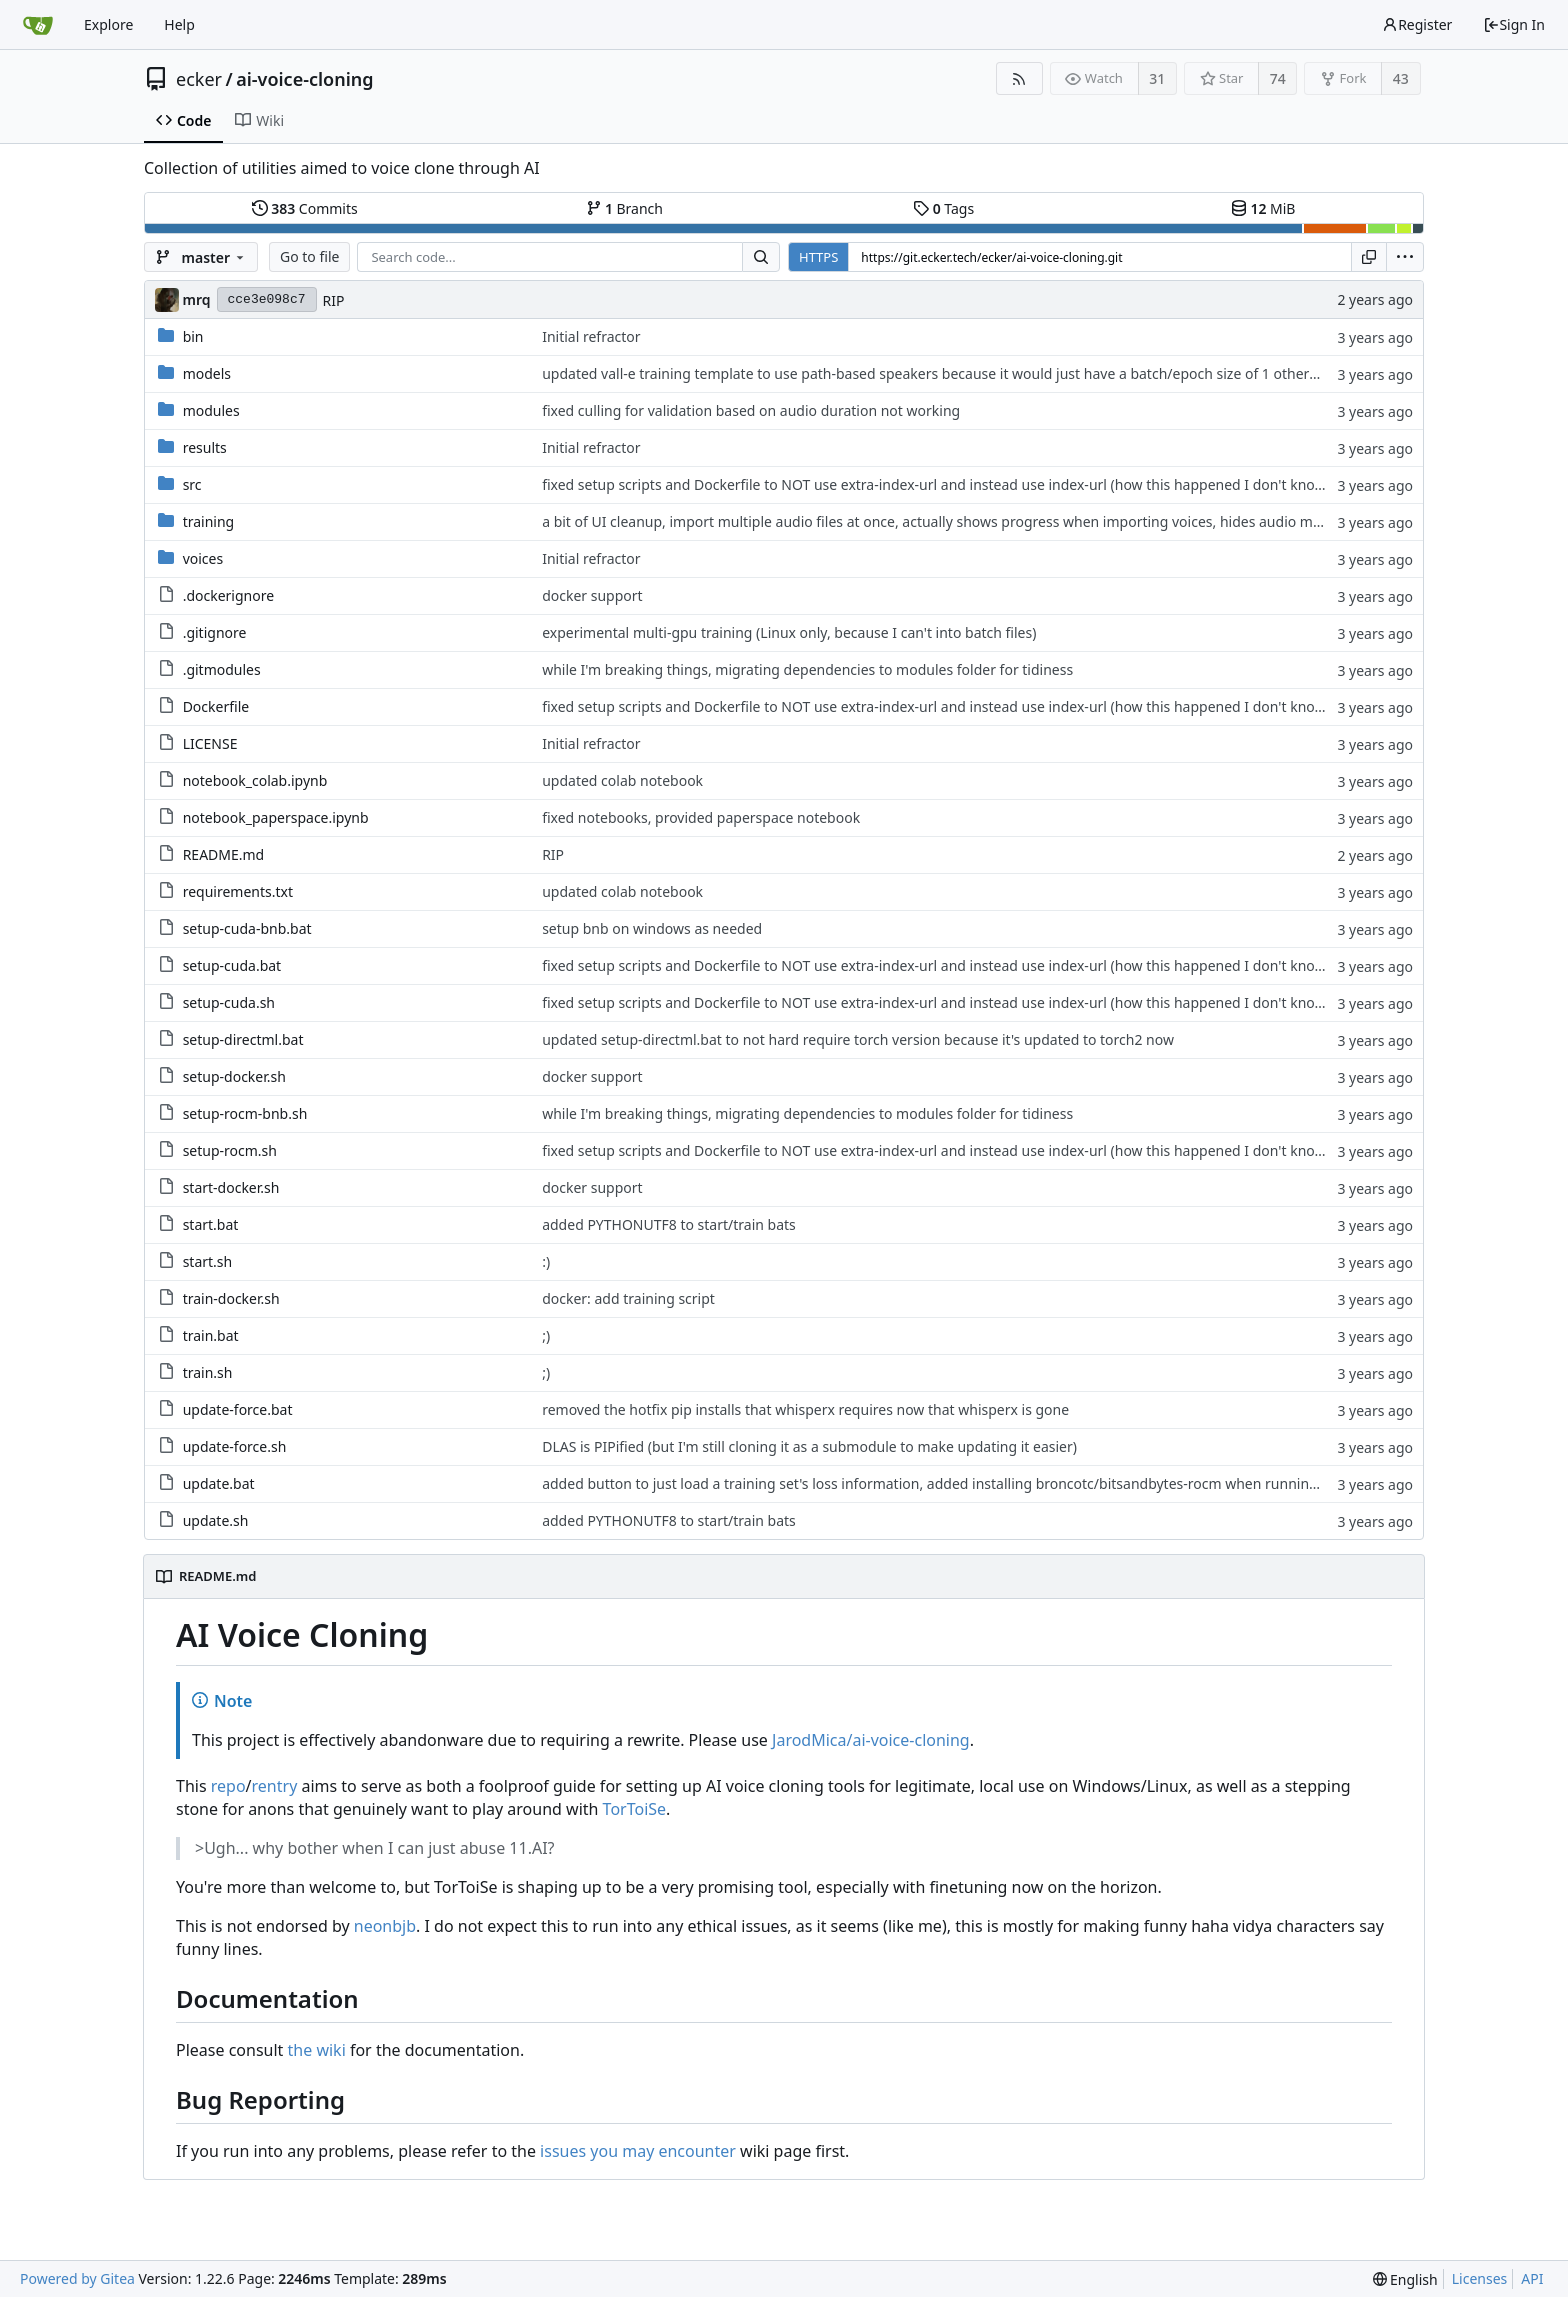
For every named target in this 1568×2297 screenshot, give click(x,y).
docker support (592, 595)
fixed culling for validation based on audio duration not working (751, 410)
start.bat (211, 1224)
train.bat (211, 1335)
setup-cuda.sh (229, 1002)
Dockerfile (216, 706)
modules (211, 410)
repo (228, 1786)
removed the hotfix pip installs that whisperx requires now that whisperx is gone (805, 1409)
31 (1157, 78)
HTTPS (818, 257)
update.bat (219, 1483)
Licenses (1480, 2278)
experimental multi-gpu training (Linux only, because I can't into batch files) (789, 632)
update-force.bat (238, 1409)
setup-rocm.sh (230, 1150)
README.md (224, 854)
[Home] (38, 25)
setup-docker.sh (234, 1076)
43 (1401, 78)
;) (546, 1335)
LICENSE (210, 743)
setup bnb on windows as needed (652, 928)
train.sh (208, 1372)
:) (546, 1261)
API (1532, 2278)
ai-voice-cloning (304, 79)
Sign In (1514, 24)
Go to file (309, 256)
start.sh (208, 1261)
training (209, 521)
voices (203, 558)
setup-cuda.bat (232, 965)
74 (1278, 78)
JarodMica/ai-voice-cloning (871, 1740)
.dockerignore (228, 595)
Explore (108, 24)
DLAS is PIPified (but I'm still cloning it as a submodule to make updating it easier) (809, 1446)
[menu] (1405, 257)
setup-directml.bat (243, 1039)
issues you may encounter (638, 2151)
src (192, 484)
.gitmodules (222, 669)
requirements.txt (238, 891)
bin (193, 336)
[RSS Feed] (1019, 78)
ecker (199, 79)
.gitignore (215, 632)
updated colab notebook (622, 780)
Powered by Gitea (77, 2278)
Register (1417, 24)
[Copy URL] (1369, 257)
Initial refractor (591, 336)
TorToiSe (634, 1809)
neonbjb (385, 1926)
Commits (305, 208)
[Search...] (761, 257)
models (207, 373)
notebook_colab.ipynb (255, 780)
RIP (334, 300)
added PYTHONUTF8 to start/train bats (669, 1224)
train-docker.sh (231, 1298)
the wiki (317, 2050)
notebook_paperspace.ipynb (276, 817)
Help (179, 24)
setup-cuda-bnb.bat (247, 928)
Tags (943, 208)
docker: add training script (628, 1298)
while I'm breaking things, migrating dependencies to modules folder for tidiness (807, 669)
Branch (625, 208)
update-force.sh (235, 1446)
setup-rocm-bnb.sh (245, 1113)
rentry (275, 1786)
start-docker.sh (231, 1187)
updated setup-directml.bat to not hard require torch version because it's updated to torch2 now (858, 1039)
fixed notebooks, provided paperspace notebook (701, 817)
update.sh (216, 1520)
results (205, 447)
